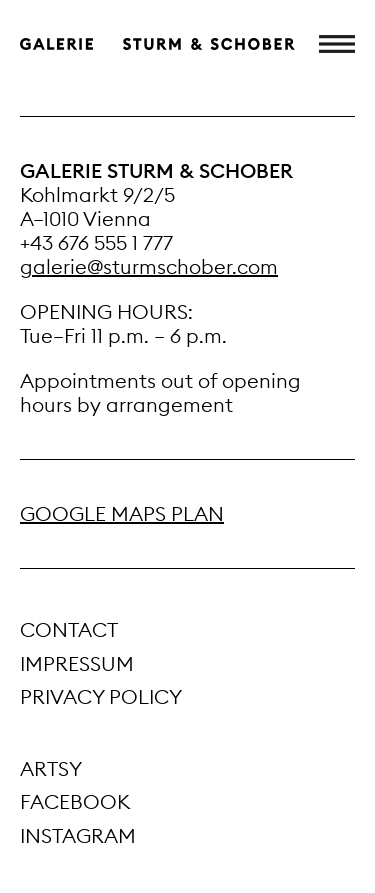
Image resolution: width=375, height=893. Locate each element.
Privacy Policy (101, 696)
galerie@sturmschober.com (149, 266)
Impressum (77, 663)
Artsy (51, 768)
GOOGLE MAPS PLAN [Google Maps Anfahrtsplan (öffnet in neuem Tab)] (122, 513)
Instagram (78, 835)
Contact (69, 629)
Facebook (75, 801)
